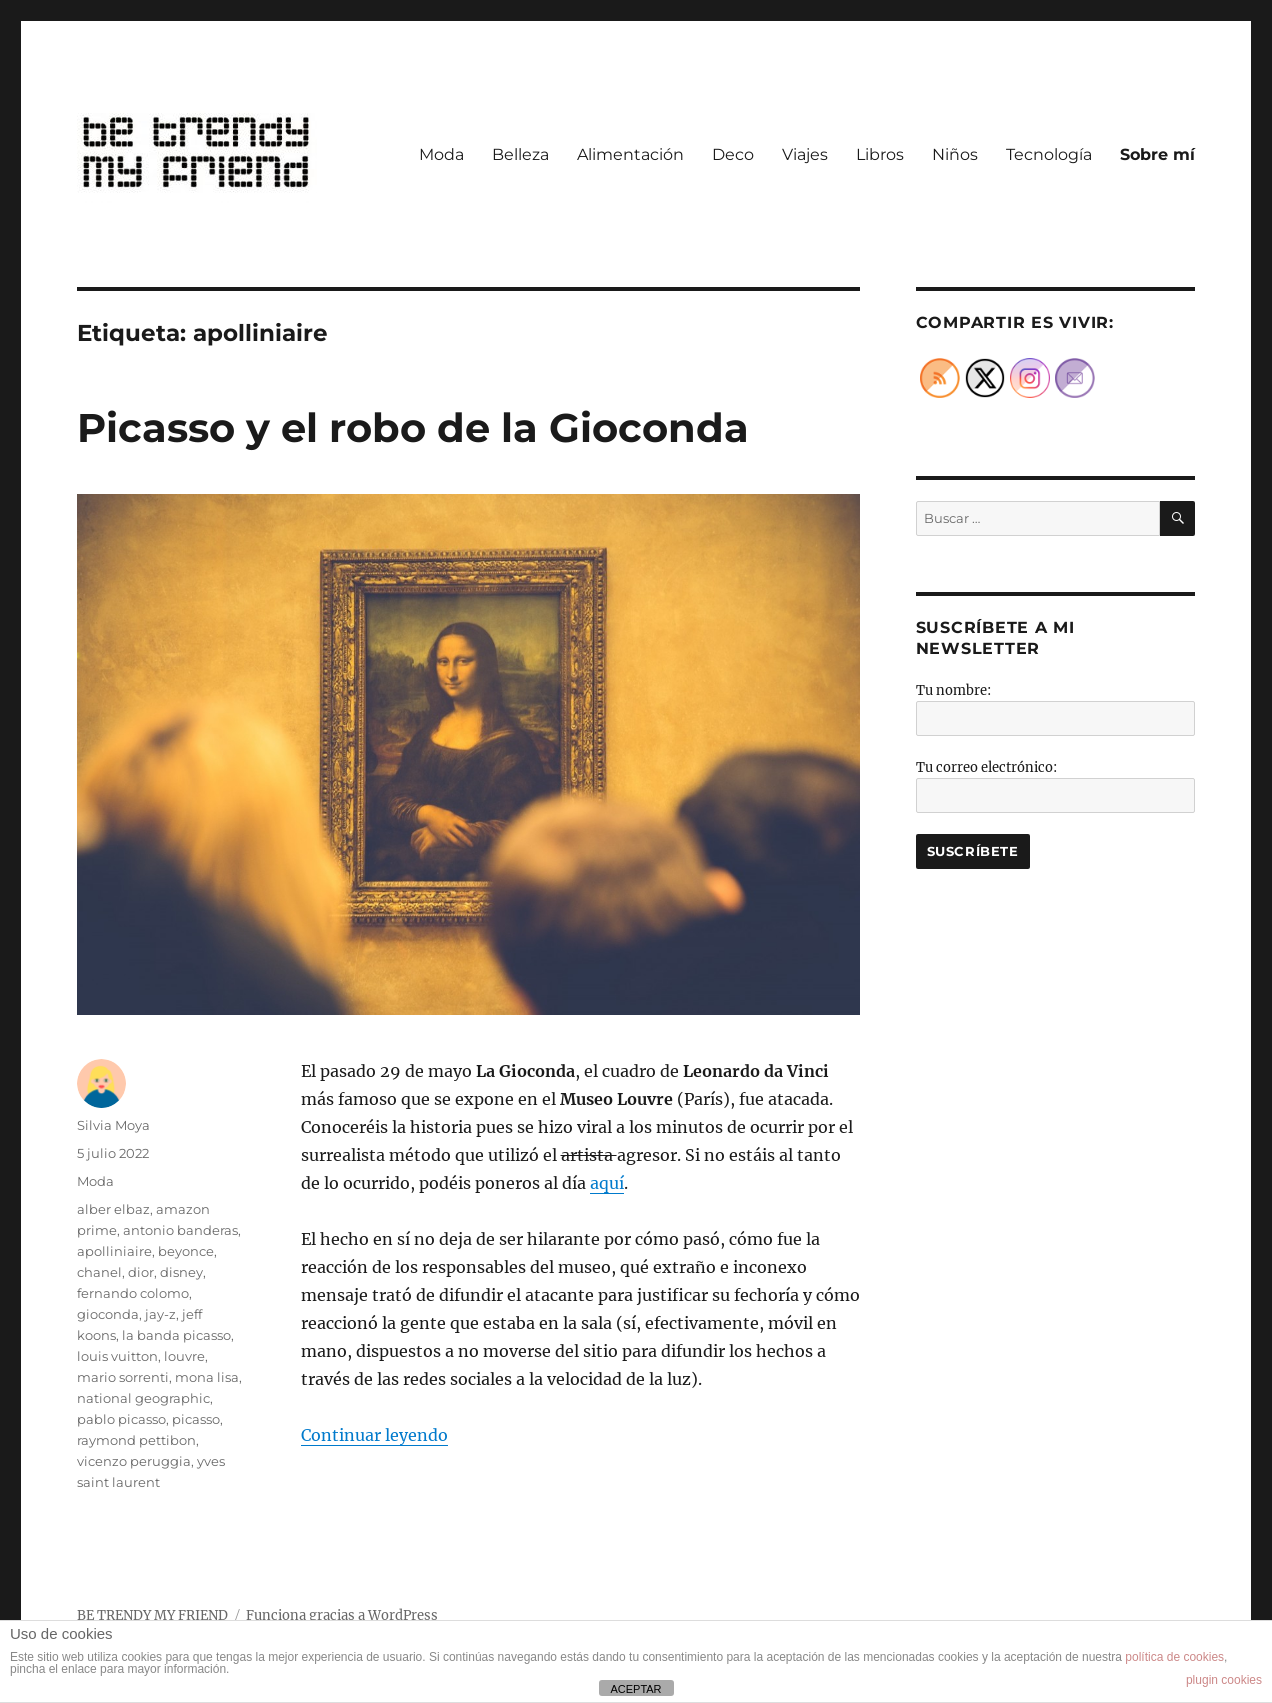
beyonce (186, 1251)
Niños (955, 154)
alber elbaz (113, 1209)
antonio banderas (180, 1230)
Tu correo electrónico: (986, 767)
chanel (99, 1272)
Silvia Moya (113, 1125)
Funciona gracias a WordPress (342, 1615)
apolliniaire (114, 1251)
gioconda (108, 1314)
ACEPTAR (635, 1689)
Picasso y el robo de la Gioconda (413, 427)
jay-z (160, 1314)
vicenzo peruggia (134, 1461)
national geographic (143, 1398)
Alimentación (630, 154)
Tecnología (1049, 154)
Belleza (520, 154)
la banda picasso (176, 1335)
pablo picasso (121, 1419)
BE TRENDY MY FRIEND (152, 1615)
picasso (196, 1419)
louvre (184, 1356)
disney (181, 1272)
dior (141, 1272)
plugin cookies (1224, 1680)
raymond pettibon (136, 1440)
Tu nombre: (953, 690)
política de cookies (1174, 1657)
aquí (607, 1183)
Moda (441, 154)
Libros (880, 154)
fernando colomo (133, 1293)
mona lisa (207, 1377)
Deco (733, 154)
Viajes (805, 154)
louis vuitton (117, 1356)
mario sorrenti (123, 1377)
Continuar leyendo (374, 1435)
